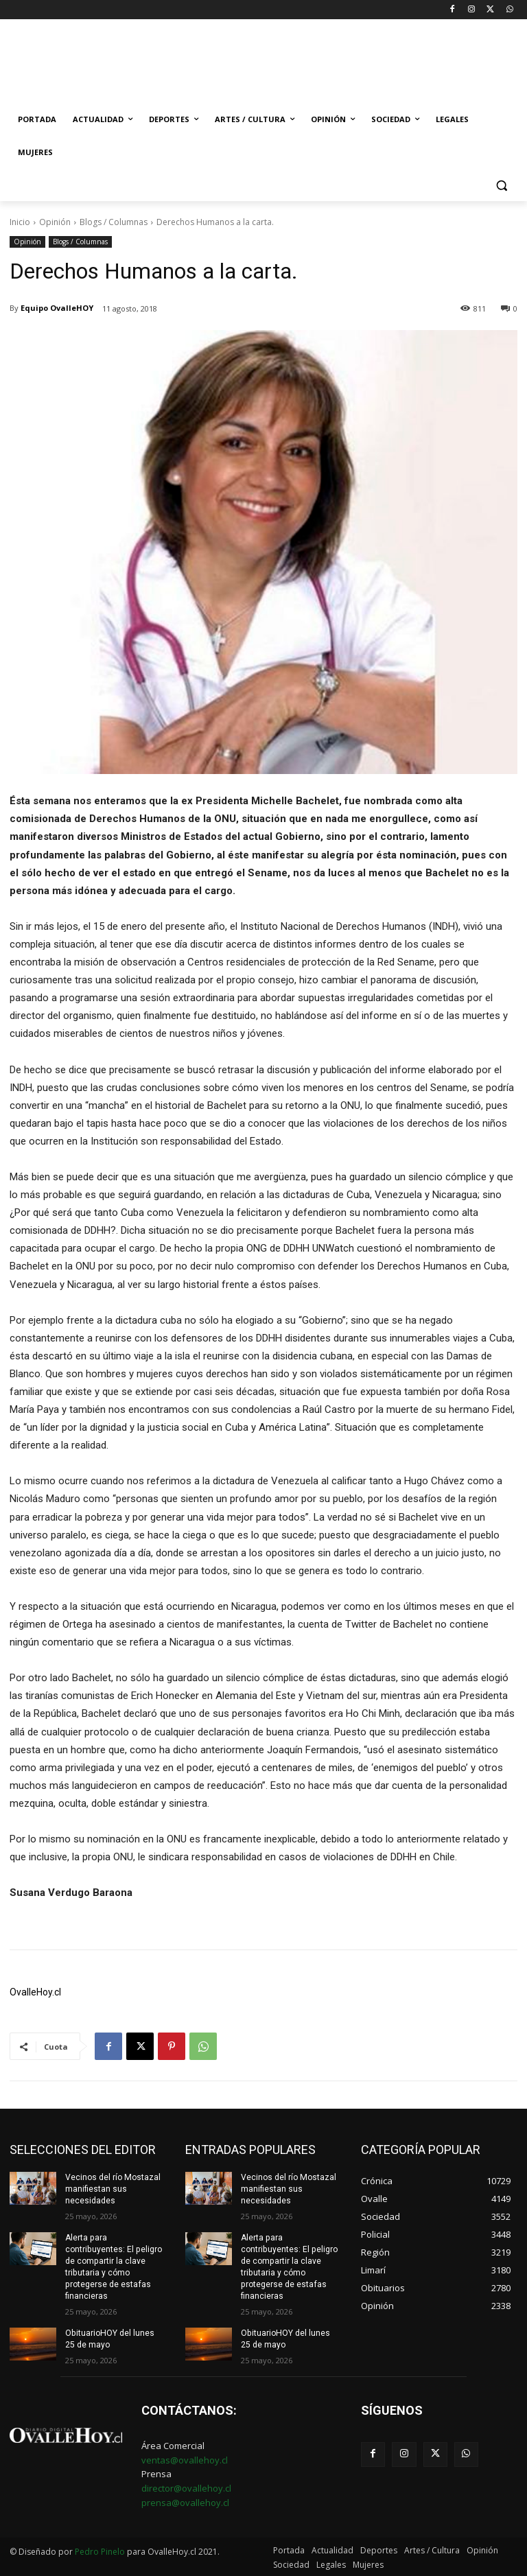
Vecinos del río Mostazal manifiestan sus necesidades (112, 2189)
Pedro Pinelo (100, 2550)
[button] (501, 185)
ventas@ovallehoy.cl (184, 2458)
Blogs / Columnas (114, 222)
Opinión (55, 222)
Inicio (20, 222)
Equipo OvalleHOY (57, 308)
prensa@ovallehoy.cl (185, 2501)
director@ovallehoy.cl (186, 2487)
